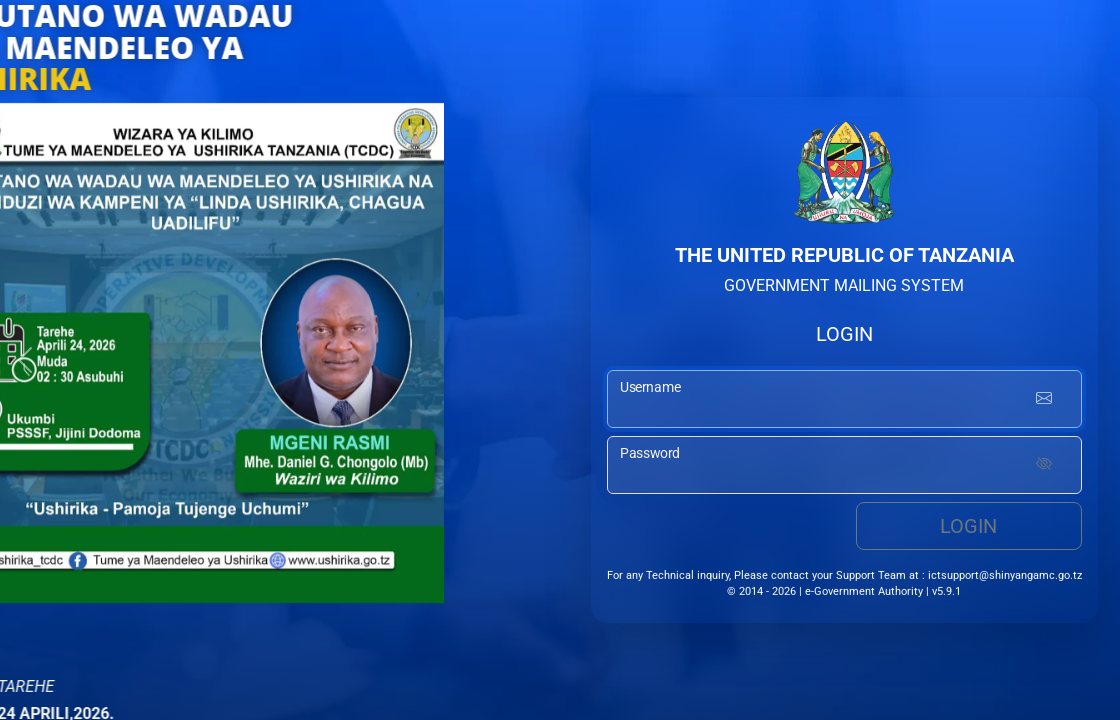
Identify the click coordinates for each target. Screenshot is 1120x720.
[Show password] (1044, 465)
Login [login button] (968, 526)
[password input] (844, 465)
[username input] (844, 399)
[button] (25, 360)
